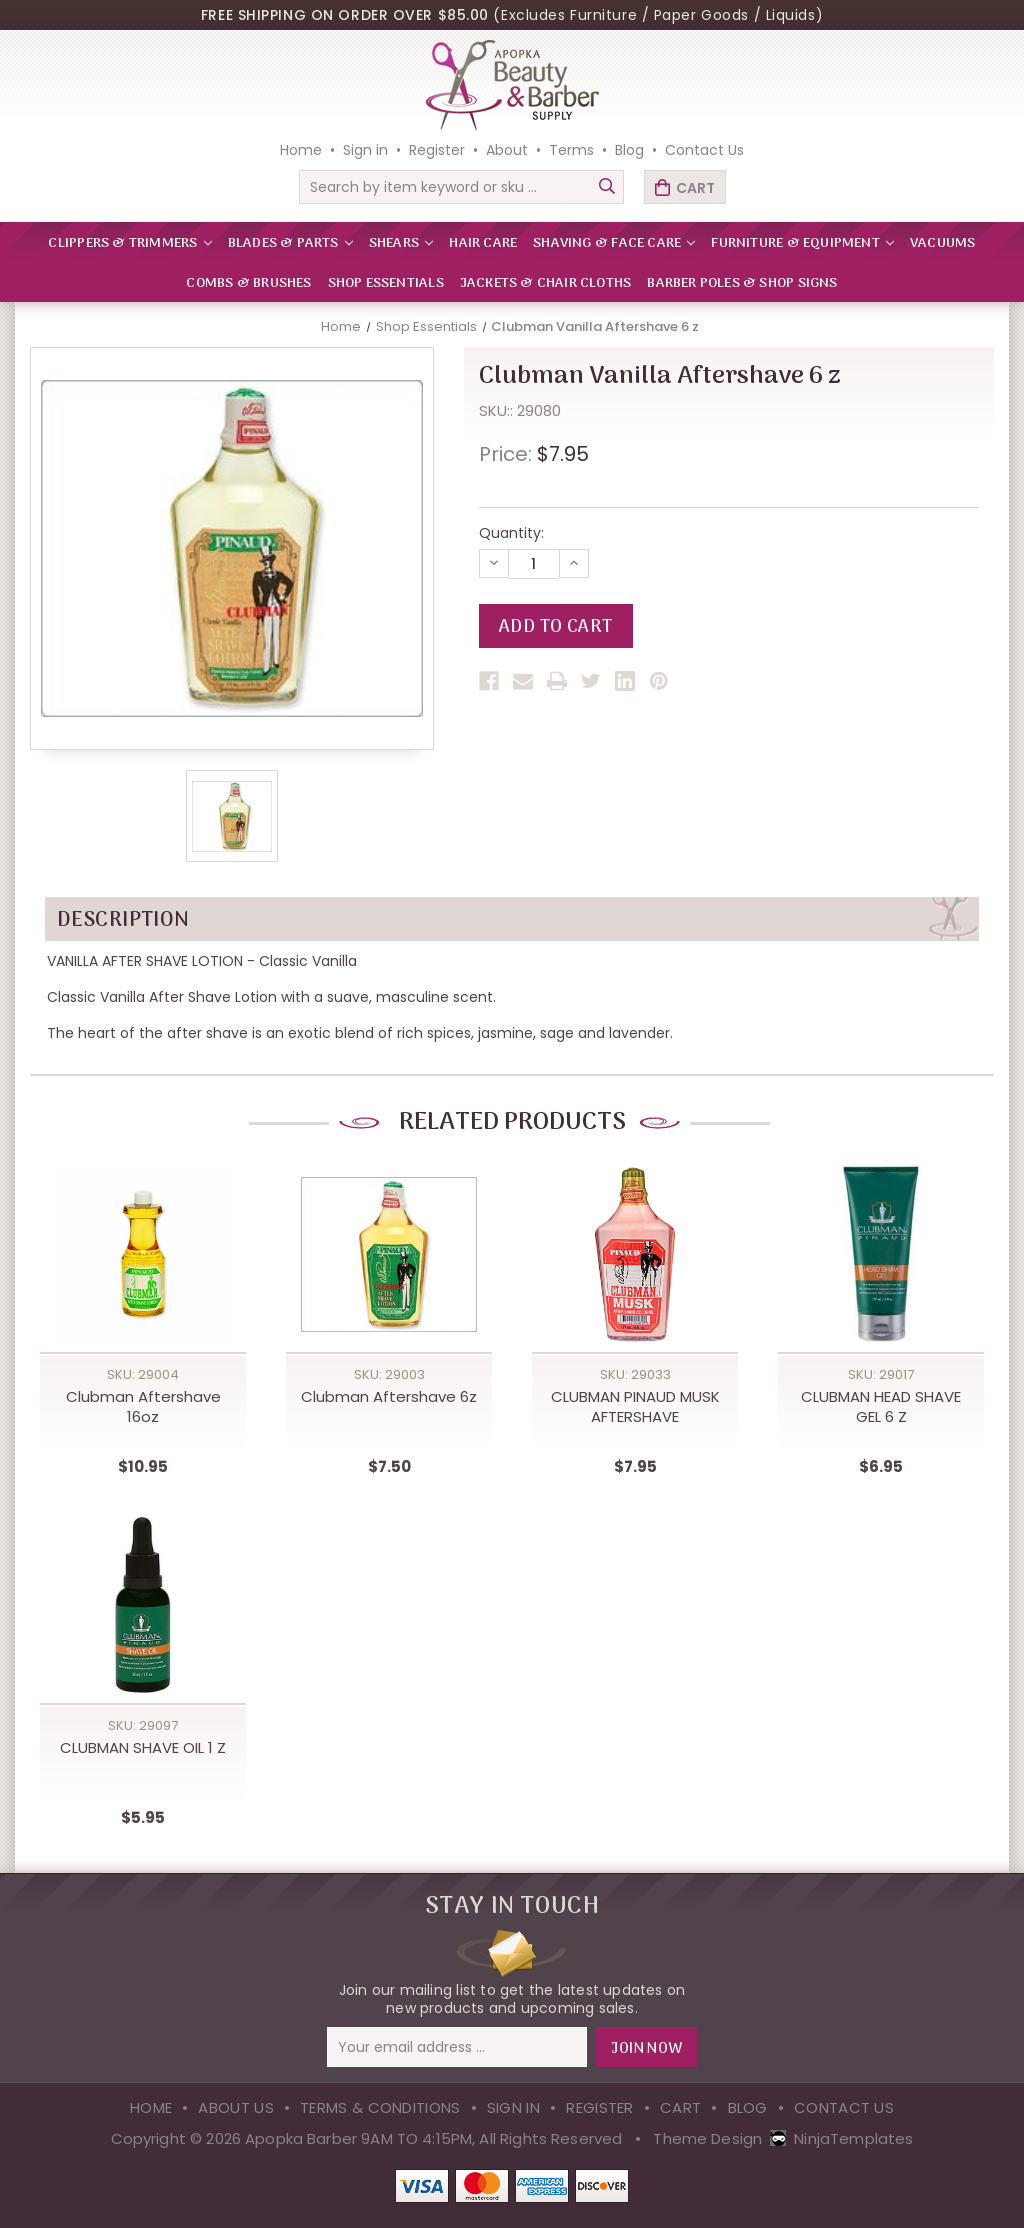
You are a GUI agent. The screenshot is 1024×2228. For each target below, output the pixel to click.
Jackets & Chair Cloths (546, 283)
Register (437, 150)
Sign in (365, 150)
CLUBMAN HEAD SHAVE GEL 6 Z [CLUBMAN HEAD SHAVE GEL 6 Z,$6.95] (881, 1407)
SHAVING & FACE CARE (614, 243)
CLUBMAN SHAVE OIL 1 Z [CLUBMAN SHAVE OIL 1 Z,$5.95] (143, 1748)
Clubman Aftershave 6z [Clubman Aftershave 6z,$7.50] (389, 1397)
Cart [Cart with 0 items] (695, 188)
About (507, 150)
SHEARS (401, 243)
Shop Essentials (386, 283)
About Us (235, 2107)
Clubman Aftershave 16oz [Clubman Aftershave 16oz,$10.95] (143, 1407)
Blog (629, 150)
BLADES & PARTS (290, 243)
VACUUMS (942, 243)
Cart (680, 2107)
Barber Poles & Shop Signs (742, 283)
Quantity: (511, 533)
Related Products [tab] (512, 1122)
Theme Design (707, 2138)
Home (301, 150)
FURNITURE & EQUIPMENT (802, 243)
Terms (571, 150)
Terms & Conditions (380, 2107)
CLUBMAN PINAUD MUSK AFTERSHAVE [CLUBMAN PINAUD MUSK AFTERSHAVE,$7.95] (635, 1407)
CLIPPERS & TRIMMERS (129, 243)
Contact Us (704, 150)
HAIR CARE (483, 243)
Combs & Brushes (248, 283)
